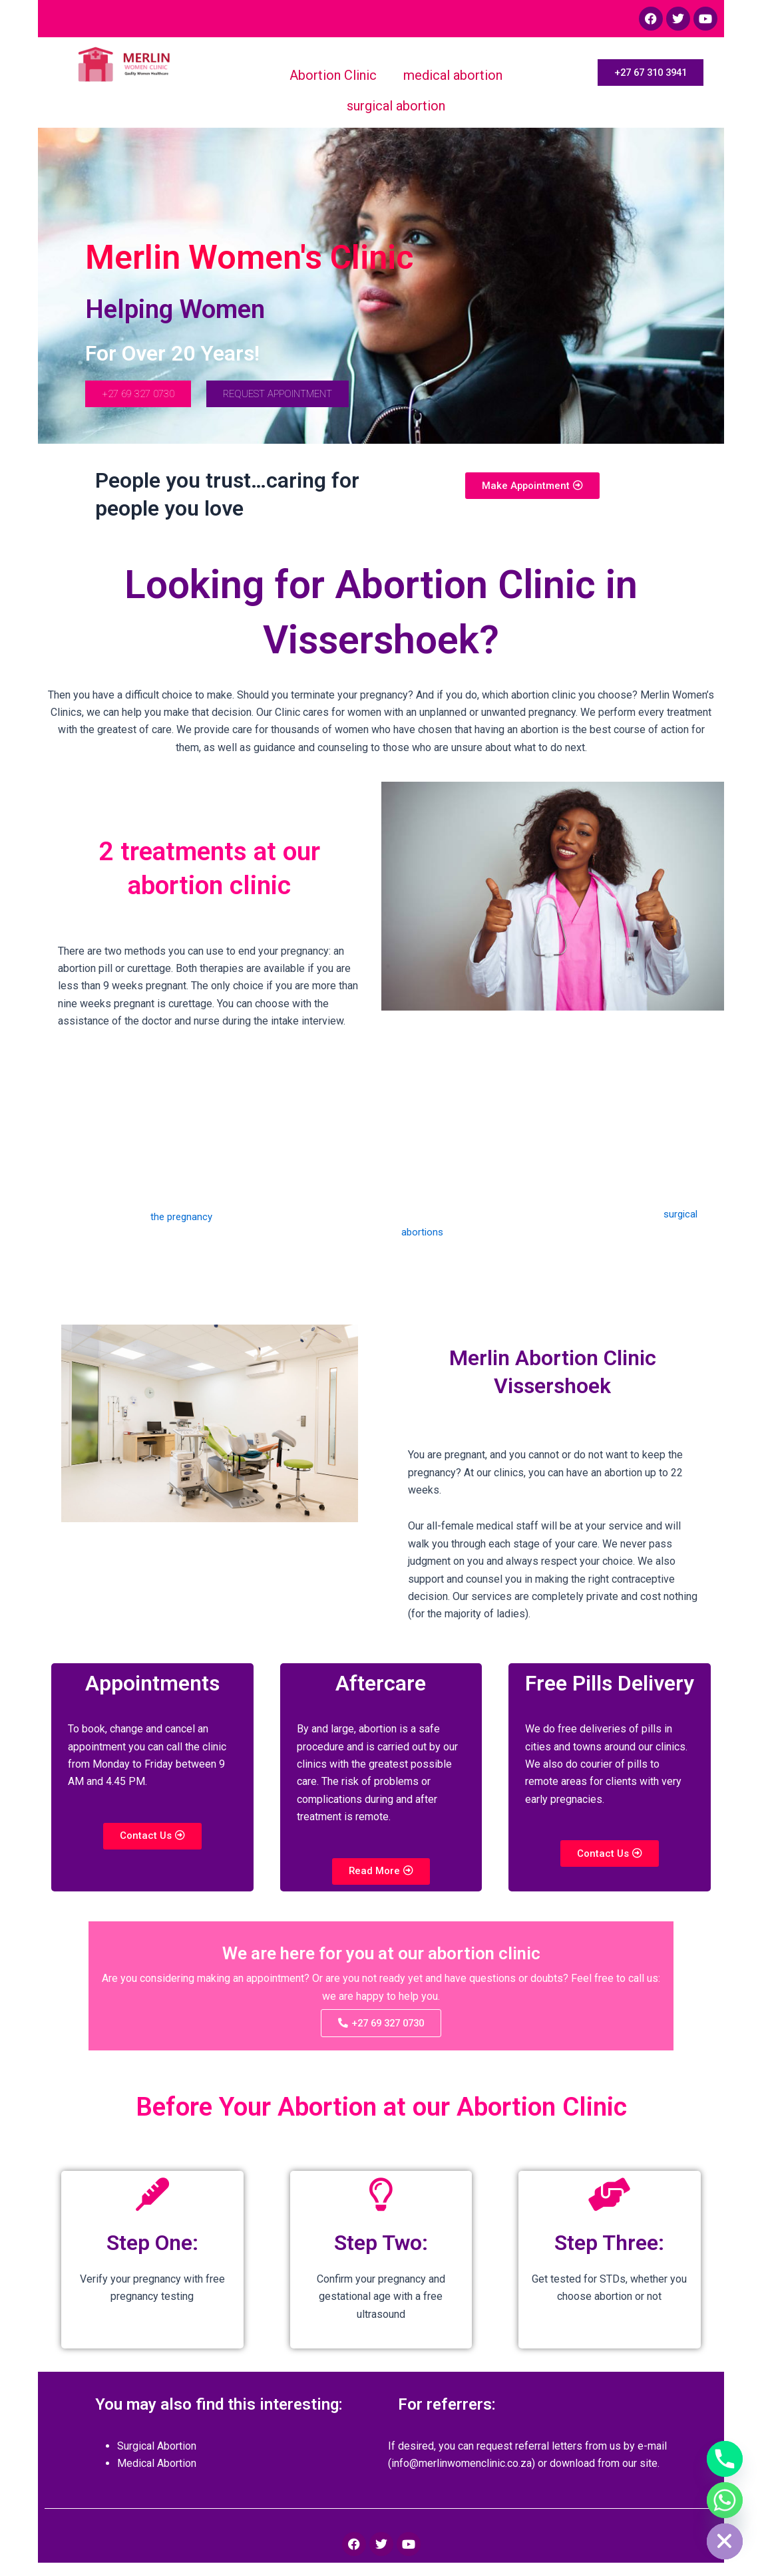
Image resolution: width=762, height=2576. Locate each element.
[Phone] (725, 2459)
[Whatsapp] (725, 2500)
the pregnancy (182, 1220)
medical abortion (452, 75)
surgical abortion (396, 106)
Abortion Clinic (333, 75)
